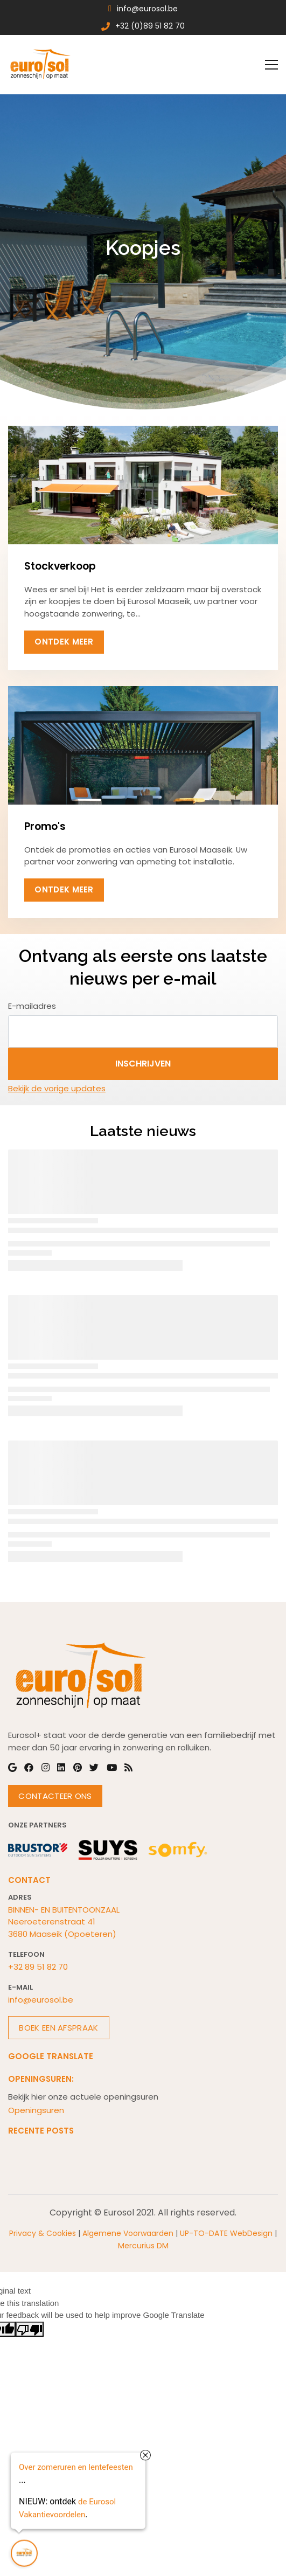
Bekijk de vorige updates (57, 1088)
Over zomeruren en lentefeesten (76, 2465)
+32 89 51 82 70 (38, 1966)
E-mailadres (32, 1006)
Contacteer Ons (55, 1796)
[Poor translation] (30, 2329)
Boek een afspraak (58, 2027)
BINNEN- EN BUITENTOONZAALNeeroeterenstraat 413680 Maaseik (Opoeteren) (64, 1922)
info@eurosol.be (40, 1999)
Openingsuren (36, 2110)
